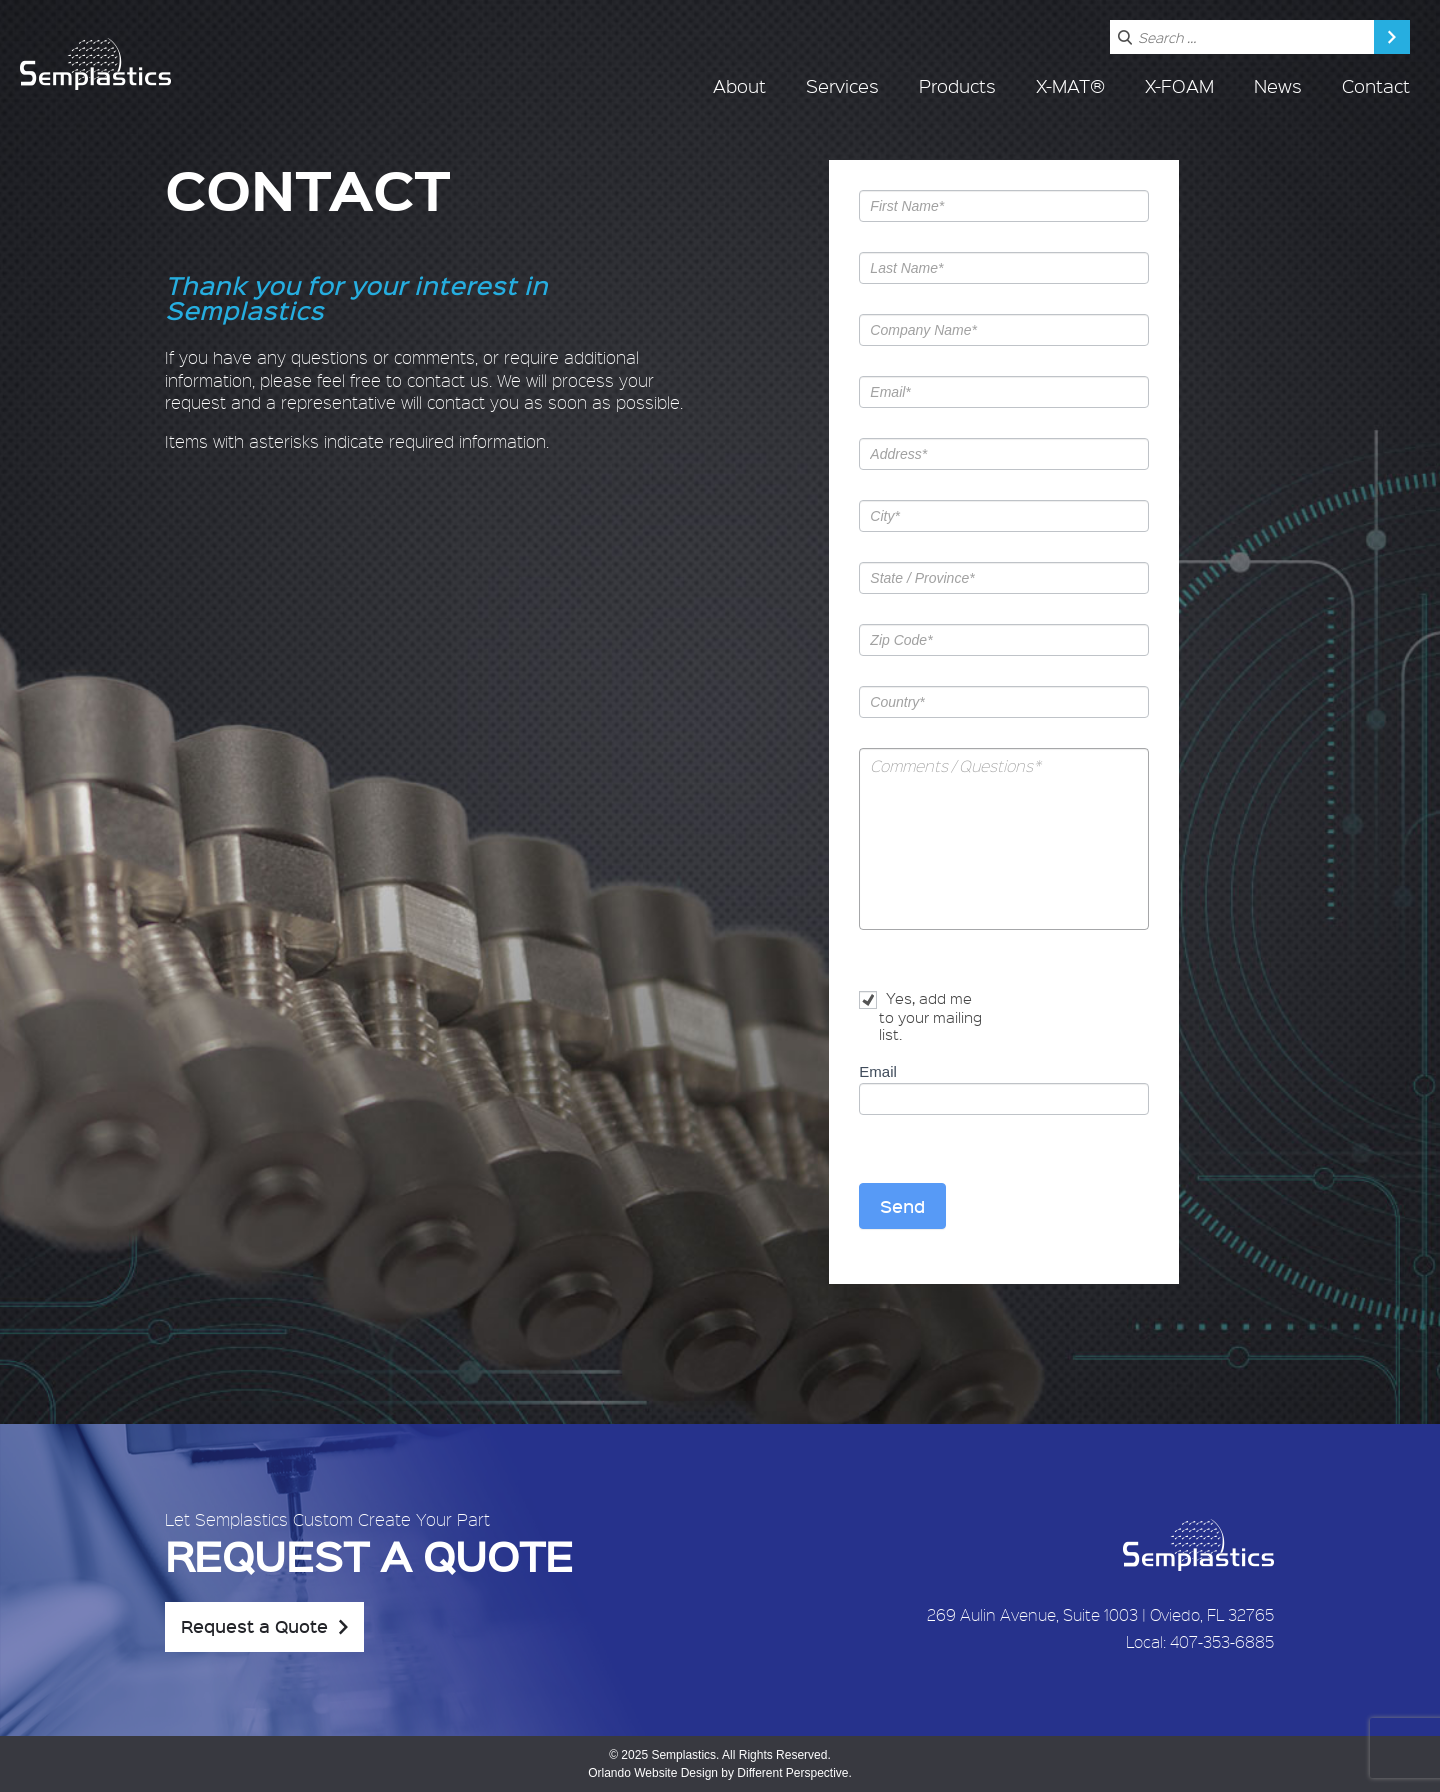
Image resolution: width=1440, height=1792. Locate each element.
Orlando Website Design (653, 1773)
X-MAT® (1070, 86)
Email (878, 1071)
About (739, 86)
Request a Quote (254, 1626)
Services (842, 86)
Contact (1376, 86)
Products (957, 86)
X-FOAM (1179, 86)
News (1278, 86)
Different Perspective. (794, 1773)
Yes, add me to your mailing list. (920, 1016)
